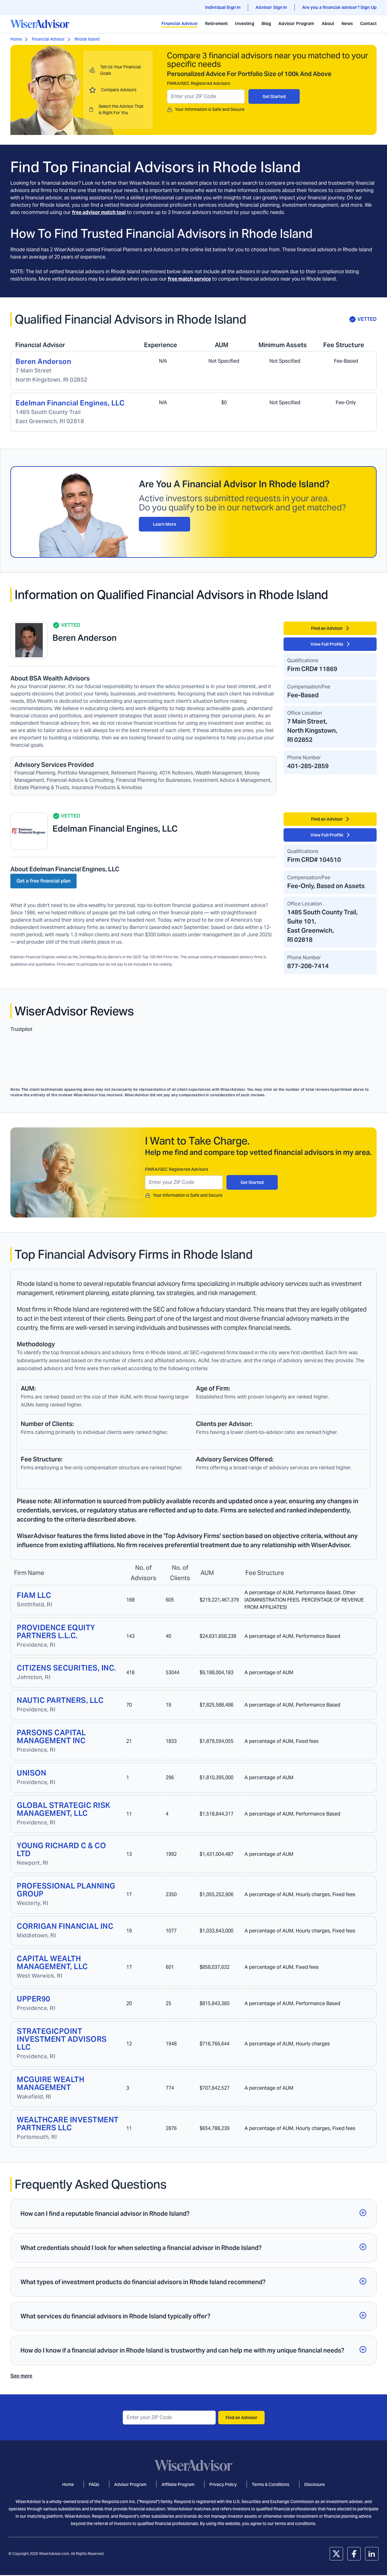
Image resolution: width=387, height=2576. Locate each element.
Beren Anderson (43, 361)
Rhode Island (86, 39)
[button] (193, 2213)
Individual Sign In (223, 7)
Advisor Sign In (271, 7)
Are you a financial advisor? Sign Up (339, 7)
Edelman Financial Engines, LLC (70, 403)
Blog (266, 23)
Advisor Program (296, 23)
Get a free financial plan (43, 881)
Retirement (216, 23)
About (328, 23)
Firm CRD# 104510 (314, 860)
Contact (368, 23)
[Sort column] (29, 1571)
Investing (244, 23)
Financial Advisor (179, 23)
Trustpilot (21, 1029)
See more (21, 2376)
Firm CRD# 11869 (312, 669)
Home (16, 39)
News (347, 23)
